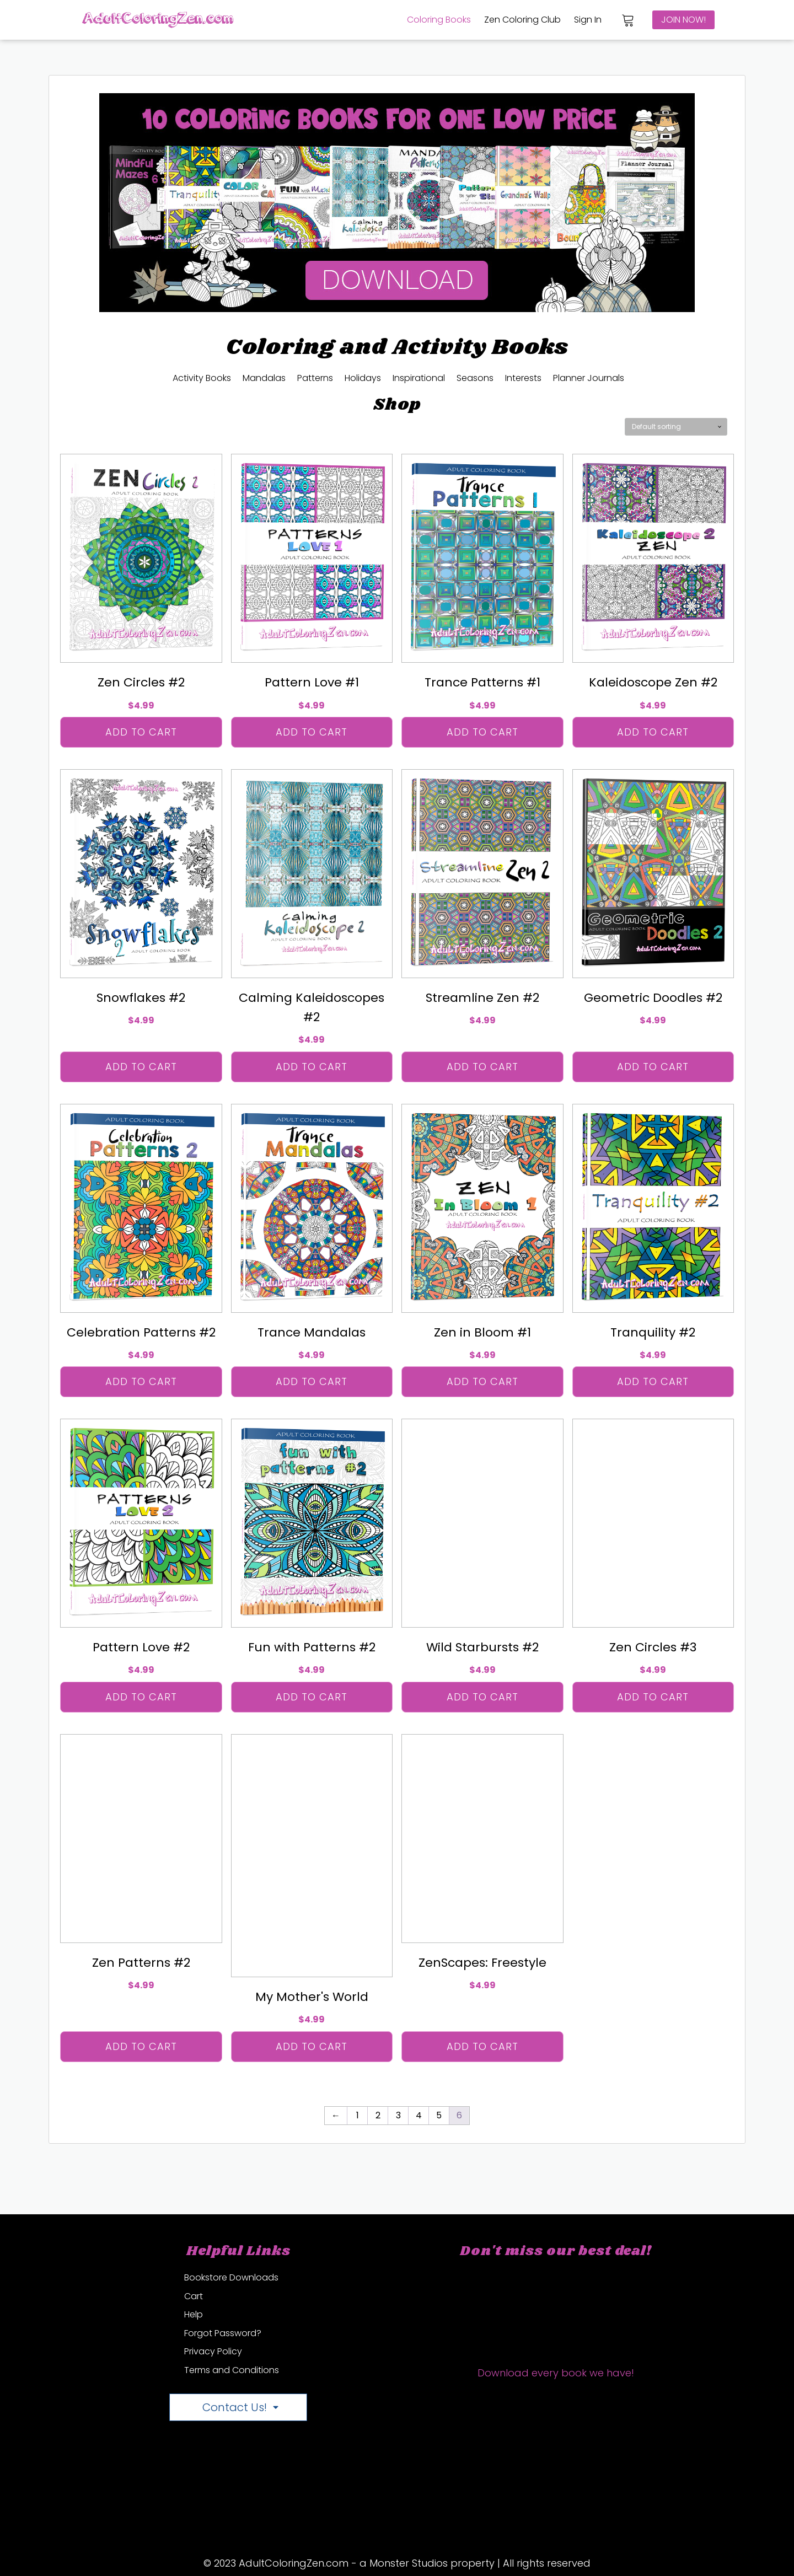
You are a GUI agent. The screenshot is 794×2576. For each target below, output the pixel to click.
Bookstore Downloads (231, 2277)
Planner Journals (588, 378)
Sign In (588, 19)
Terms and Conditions (231, 2370)
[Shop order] (676, 427)
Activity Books (202, 378)
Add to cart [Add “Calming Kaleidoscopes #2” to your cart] (311, 1067)
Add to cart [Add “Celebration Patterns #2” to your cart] (141, 1381)
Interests (523, 378)
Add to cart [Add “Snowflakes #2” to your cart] (141, 1067)
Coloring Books (439, 19)
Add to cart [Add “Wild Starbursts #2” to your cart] (482, 1697)
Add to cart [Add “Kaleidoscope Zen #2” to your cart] (653, 732)
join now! (683, 19)
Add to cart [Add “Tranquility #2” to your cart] (653, 1381)
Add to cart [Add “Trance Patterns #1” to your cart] (482, 732)
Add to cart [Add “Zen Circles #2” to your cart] (141, 732)
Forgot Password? (222, 2333)
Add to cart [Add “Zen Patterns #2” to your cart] (141, 2046)
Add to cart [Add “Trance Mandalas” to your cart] (311, 1381)
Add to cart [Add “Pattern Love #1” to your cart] (311, 732)
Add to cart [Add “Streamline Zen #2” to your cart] (482, 1067)
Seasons (475, 378)
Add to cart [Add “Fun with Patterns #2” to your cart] (311, 1697)
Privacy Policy (213, 2351)
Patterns (315, 378)
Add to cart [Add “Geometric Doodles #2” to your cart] (653, 1067)
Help (193, 2314)
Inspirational (419, 378)
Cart (193, 2296)
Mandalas (264, 378)
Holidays (363, 378)
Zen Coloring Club (522, 19)
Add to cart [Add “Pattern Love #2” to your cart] (141, 1697)
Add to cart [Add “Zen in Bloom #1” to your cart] (482, 1381)
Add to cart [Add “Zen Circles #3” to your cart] (653, 1697)
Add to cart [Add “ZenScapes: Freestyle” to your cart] (482, 2046)
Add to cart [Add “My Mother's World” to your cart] (311, 2046)
